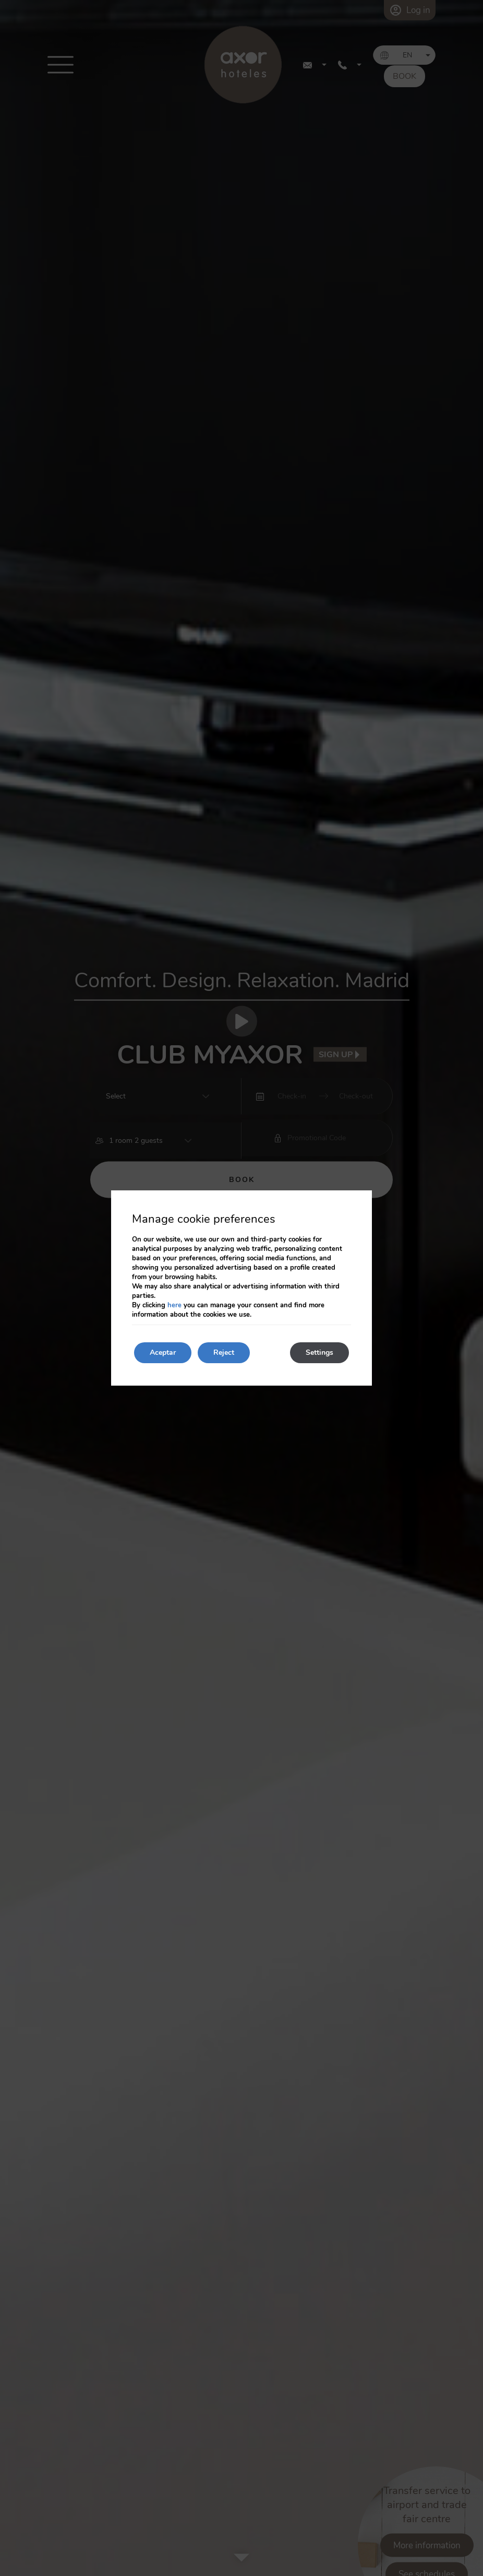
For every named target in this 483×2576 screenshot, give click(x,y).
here (174, 1305)
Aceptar (163, 1352)
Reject (223, 1352)
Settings (319, 1352)
